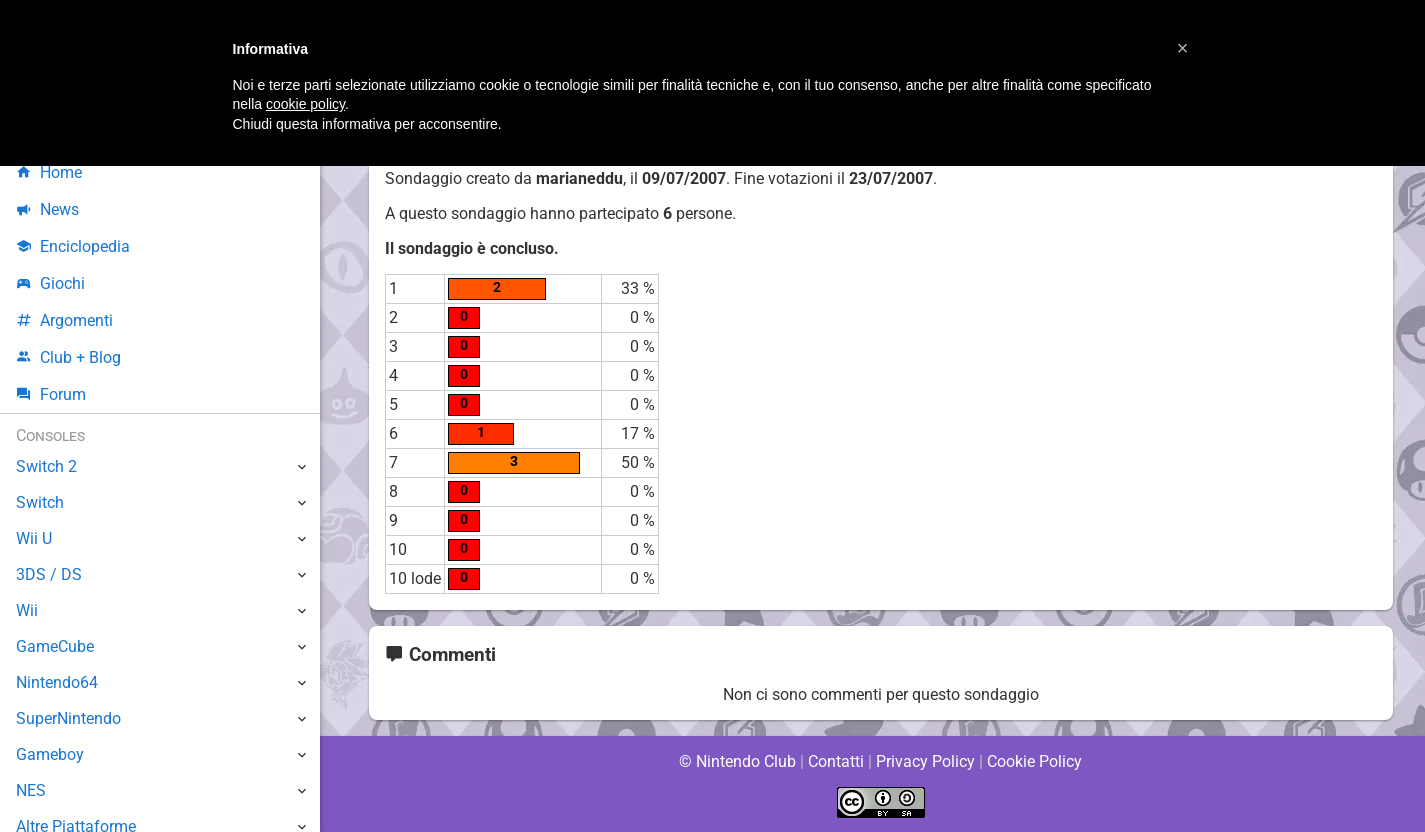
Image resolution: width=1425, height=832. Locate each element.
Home (49, 172)
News (48, 209)
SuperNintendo (69, 718)
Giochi (50, 283)
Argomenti (65, 320)
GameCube (55, 646)
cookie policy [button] (305, 104)
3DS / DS (48, 574)
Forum (51, 394)
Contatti (836, 761)
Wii (27, 610)
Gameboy (50, 754)
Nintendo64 (57, 682)
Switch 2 (46, 466)
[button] (1183, 48)
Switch (40, 502)
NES (31, 790)
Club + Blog (68, 357)
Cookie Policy (1035, 761)
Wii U (34, 538)
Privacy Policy (925, 761)
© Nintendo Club (736, 761)
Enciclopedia (73, 246)
